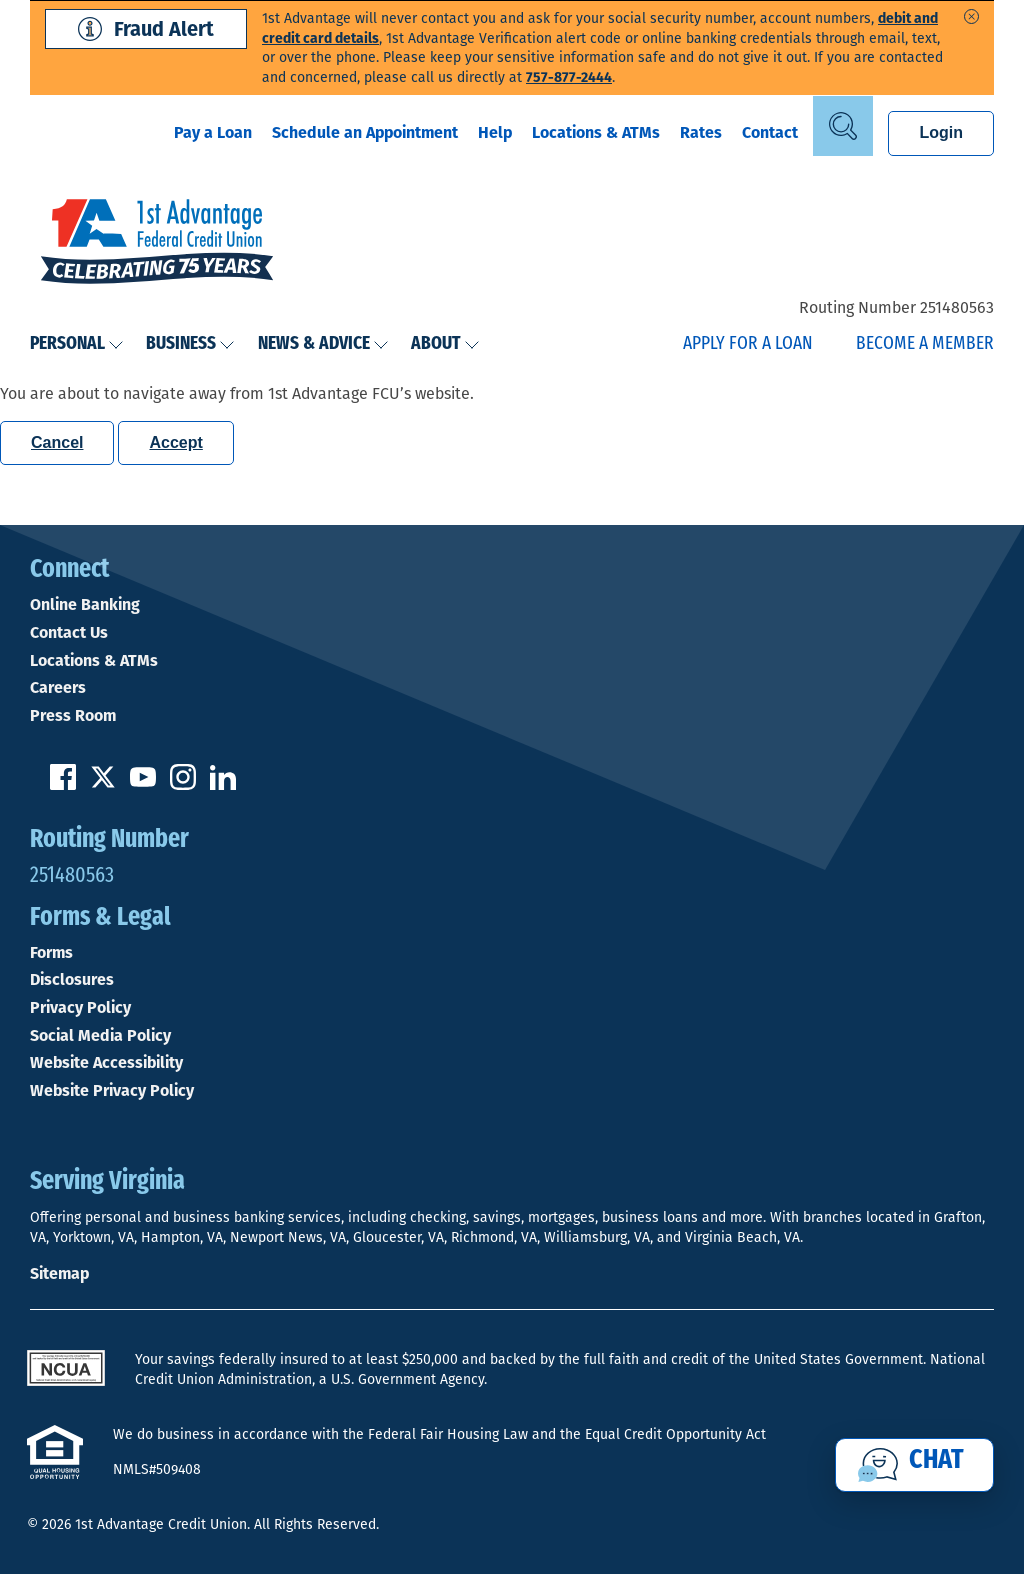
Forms (51, 953)
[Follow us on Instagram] (183, 784)
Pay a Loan (213, 132)
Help (495, 132)
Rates (701, 132)
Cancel (57, 442)
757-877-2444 (569, 77)
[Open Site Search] (843, 126)
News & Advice (323, 344)
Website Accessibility (106, 1063)
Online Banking (85, 605)
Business (190, 344)
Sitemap (59, 1273)
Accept (175, 442)
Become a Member (925, 344)
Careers (58, 688)
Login (941, 132)
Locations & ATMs (596, 132)
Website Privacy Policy (112, 1091)
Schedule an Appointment (365, 132)
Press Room (73, 716)
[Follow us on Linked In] (223, 784)
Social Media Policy (100, 1036)
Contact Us (69, 633)
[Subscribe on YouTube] (143, 784)
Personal (77, 344)
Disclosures (72, 980)
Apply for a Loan (748, 344)
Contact (770, 132)
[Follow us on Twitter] (103, 784)
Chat (936, 1461)
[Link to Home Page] (157, 244)
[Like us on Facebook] (63, 784)
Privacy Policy (80, 1008)
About (445, 344)
